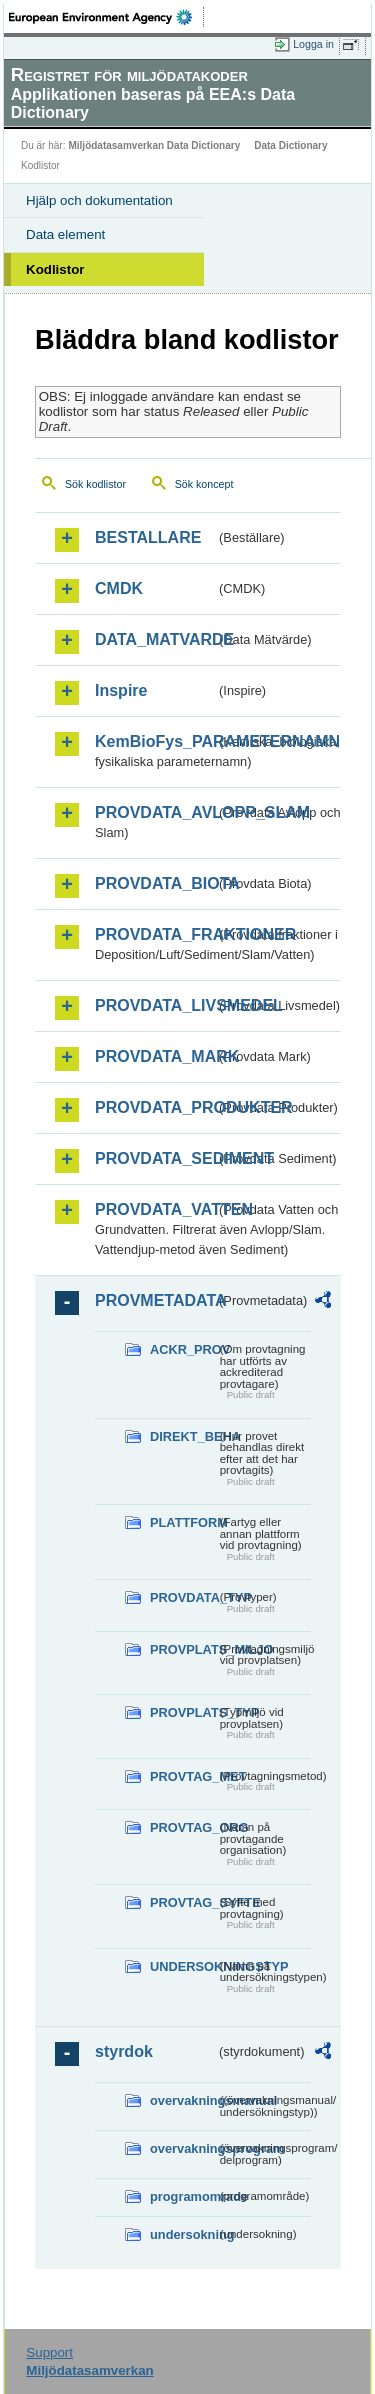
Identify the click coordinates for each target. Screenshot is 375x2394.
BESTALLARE (148, 537)
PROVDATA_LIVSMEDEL (155, 1005)
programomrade (183, 2196)
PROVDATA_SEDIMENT (155, 1158)
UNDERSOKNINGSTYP (183, 1966)
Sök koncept (204, 484)
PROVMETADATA (155, 1300)
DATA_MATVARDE (155, 639)
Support (49, 2352)
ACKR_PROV (183, 1349)
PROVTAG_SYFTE (183, 1902)
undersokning (183, 2234)
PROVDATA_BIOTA (155, 883)
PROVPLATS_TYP (183, 1712)
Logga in (313, 44)
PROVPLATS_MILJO (183, 1649)
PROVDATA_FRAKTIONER (155, 934)
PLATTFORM (183, 1522)
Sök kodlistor (95, 484)
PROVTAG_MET (183, 1776)
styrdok (124, 2051)
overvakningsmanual (183, 2100)
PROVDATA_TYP (183, 1597)
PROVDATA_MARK (155, 1056)
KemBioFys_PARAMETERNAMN (155, 741)
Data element (65, 234)
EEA (106, 17)
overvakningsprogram (183, 2148)
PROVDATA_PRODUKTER (155, 1107)
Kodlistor (55, 269)
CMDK (119, 588)
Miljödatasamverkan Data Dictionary (154, 145)
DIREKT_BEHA (183, 1436)
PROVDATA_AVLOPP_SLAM (155, 812)
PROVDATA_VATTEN (155, 1209)
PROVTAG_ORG (183, 1827)
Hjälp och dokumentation (99, 200)
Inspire (121, 690)
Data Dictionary (290, 145)
